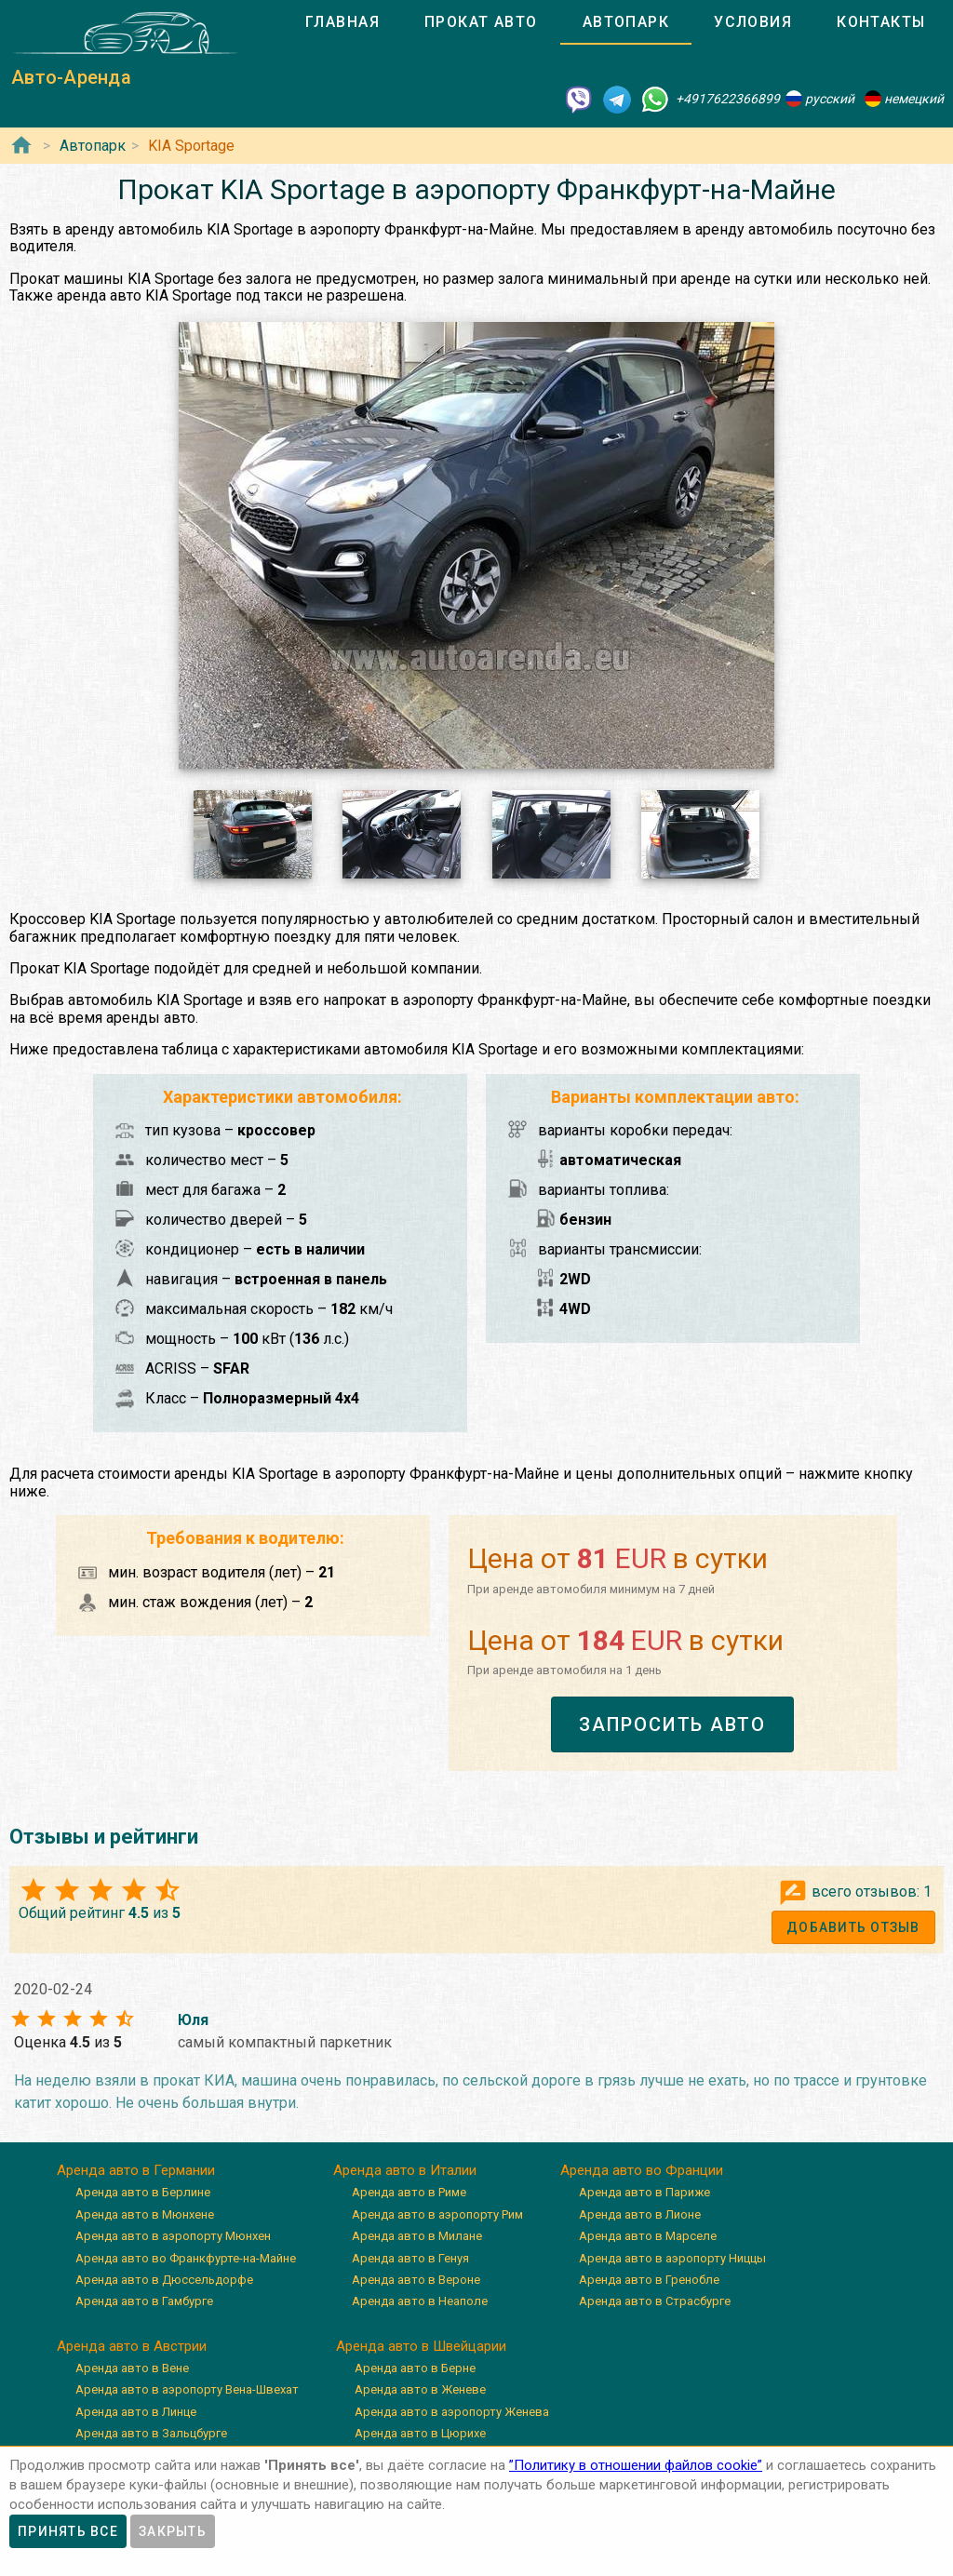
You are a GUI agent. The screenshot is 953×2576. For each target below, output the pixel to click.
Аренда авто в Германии (136, 2170)
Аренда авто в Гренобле (649, 2280)
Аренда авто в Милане (417, 2236)
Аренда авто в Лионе (640, 2214)
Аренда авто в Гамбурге (144, 2301)
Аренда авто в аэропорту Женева (452, 2412)
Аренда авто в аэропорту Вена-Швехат (187, 2389)
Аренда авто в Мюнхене (144, 2214)
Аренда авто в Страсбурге (655, 2301)
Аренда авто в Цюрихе (420, 2433)
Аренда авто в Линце (135, 2412)
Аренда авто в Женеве (420, 2389)
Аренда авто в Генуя (410, 2258)
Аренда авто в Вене (132, 2368)
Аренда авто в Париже (644, 2192)
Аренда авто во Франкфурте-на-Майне (185, 2258)
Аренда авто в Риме (409, 2192)
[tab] (342, 22)
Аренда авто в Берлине (142, 2192)
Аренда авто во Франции (641, 2170)
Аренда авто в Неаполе (420, 2301)
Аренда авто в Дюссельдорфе (164, 2280)
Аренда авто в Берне (415, 2368)
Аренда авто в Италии (404, 2170)
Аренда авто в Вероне (416, 2280)
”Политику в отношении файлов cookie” (635, 2465)
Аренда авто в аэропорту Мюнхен (173, 2236)
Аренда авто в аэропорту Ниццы (672, 2258)
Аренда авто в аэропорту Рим (437, 2214)
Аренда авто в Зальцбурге (151, 2433)
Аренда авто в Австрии (132, 2346)
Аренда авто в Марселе (648, 2236)
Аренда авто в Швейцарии (421, 2346)
